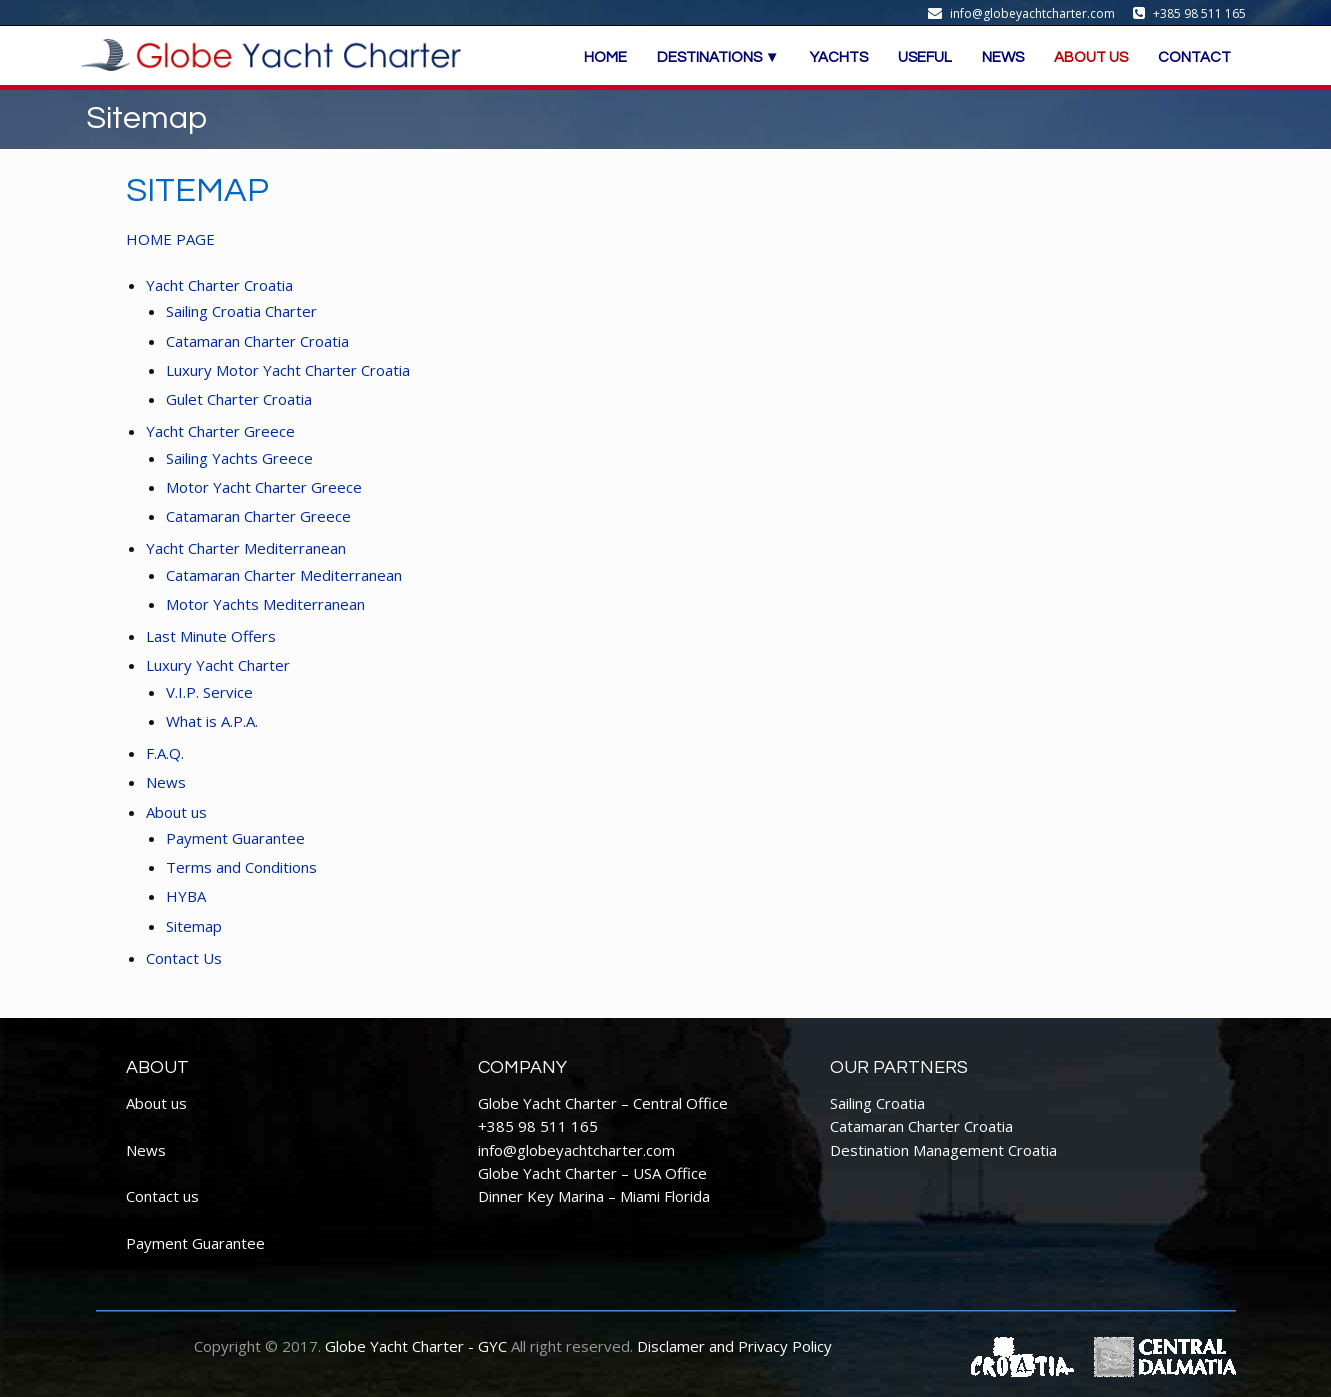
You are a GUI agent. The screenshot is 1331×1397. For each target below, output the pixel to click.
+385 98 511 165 (538, 1126)
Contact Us (184, 958)
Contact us (162, 1196)
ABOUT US (1091, 57)
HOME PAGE (170, 239)
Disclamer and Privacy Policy (734, 1346)
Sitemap (194, 926)
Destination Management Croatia (943, 1150)
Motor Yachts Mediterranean (265, 604)
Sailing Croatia (877, 1103)
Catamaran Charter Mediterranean (284, 575)
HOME (605, 57)
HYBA (186, 896)
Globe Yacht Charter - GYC (416, 1346)
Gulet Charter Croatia (239, 399)
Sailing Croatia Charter (241, 311)
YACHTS (839, 57)
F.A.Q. (165, 753)
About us (176, 812)
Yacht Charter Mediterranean (248, 548)
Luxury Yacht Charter (218, 665)
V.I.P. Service (209, 692)
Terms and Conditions (241, 867)
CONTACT (1194, 57)
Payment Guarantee (235, 838)
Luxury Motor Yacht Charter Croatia (288, 370)
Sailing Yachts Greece (239, 458)
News (166, 782)
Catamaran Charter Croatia (257, 341)
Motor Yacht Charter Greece (264, 487)
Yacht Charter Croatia (219, 285)
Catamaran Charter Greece (258, 516)
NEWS (1003, 57)
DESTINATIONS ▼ (718, 57)
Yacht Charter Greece (220, 431)
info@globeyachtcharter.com (576, 1150)
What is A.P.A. (212, 721)
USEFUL (925, 57)
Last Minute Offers (211, 636)
